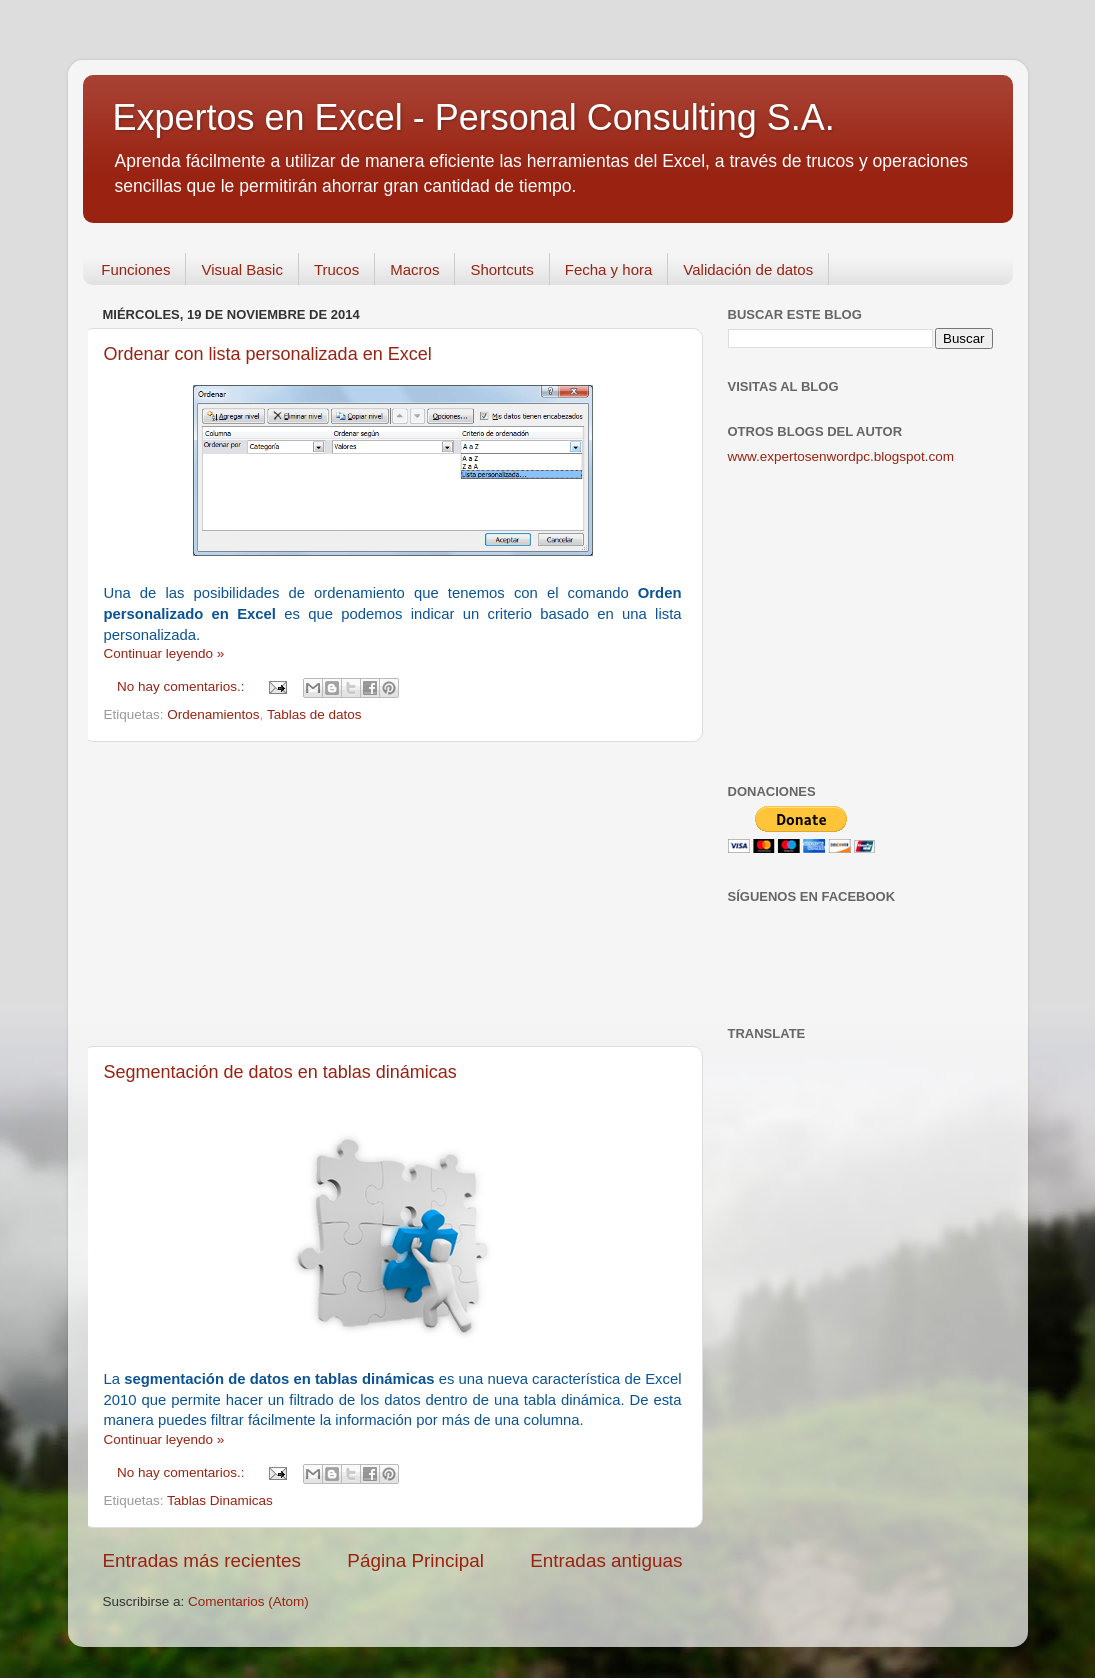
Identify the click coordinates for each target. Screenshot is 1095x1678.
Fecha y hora (609, 269)
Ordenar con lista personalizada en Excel (268, 354)
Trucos (336, 269)
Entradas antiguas (606, 1560)
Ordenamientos (213, 714)
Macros (414, 269)
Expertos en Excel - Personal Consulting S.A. (474, 117)
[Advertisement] (393, 894)
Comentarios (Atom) (248, 1601)
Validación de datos (748, 269)
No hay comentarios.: (182, 686)
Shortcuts (501, 269)
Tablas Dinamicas (220, 1500)
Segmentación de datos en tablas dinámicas (280, 1072)
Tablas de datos (314, 714)
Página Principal (415, 1560)
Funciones (135, 269)
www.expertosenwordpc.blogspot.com (841, 456)
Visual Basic (241, 269)
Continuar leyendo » (164, 653)
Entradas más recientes (202, 1560)
